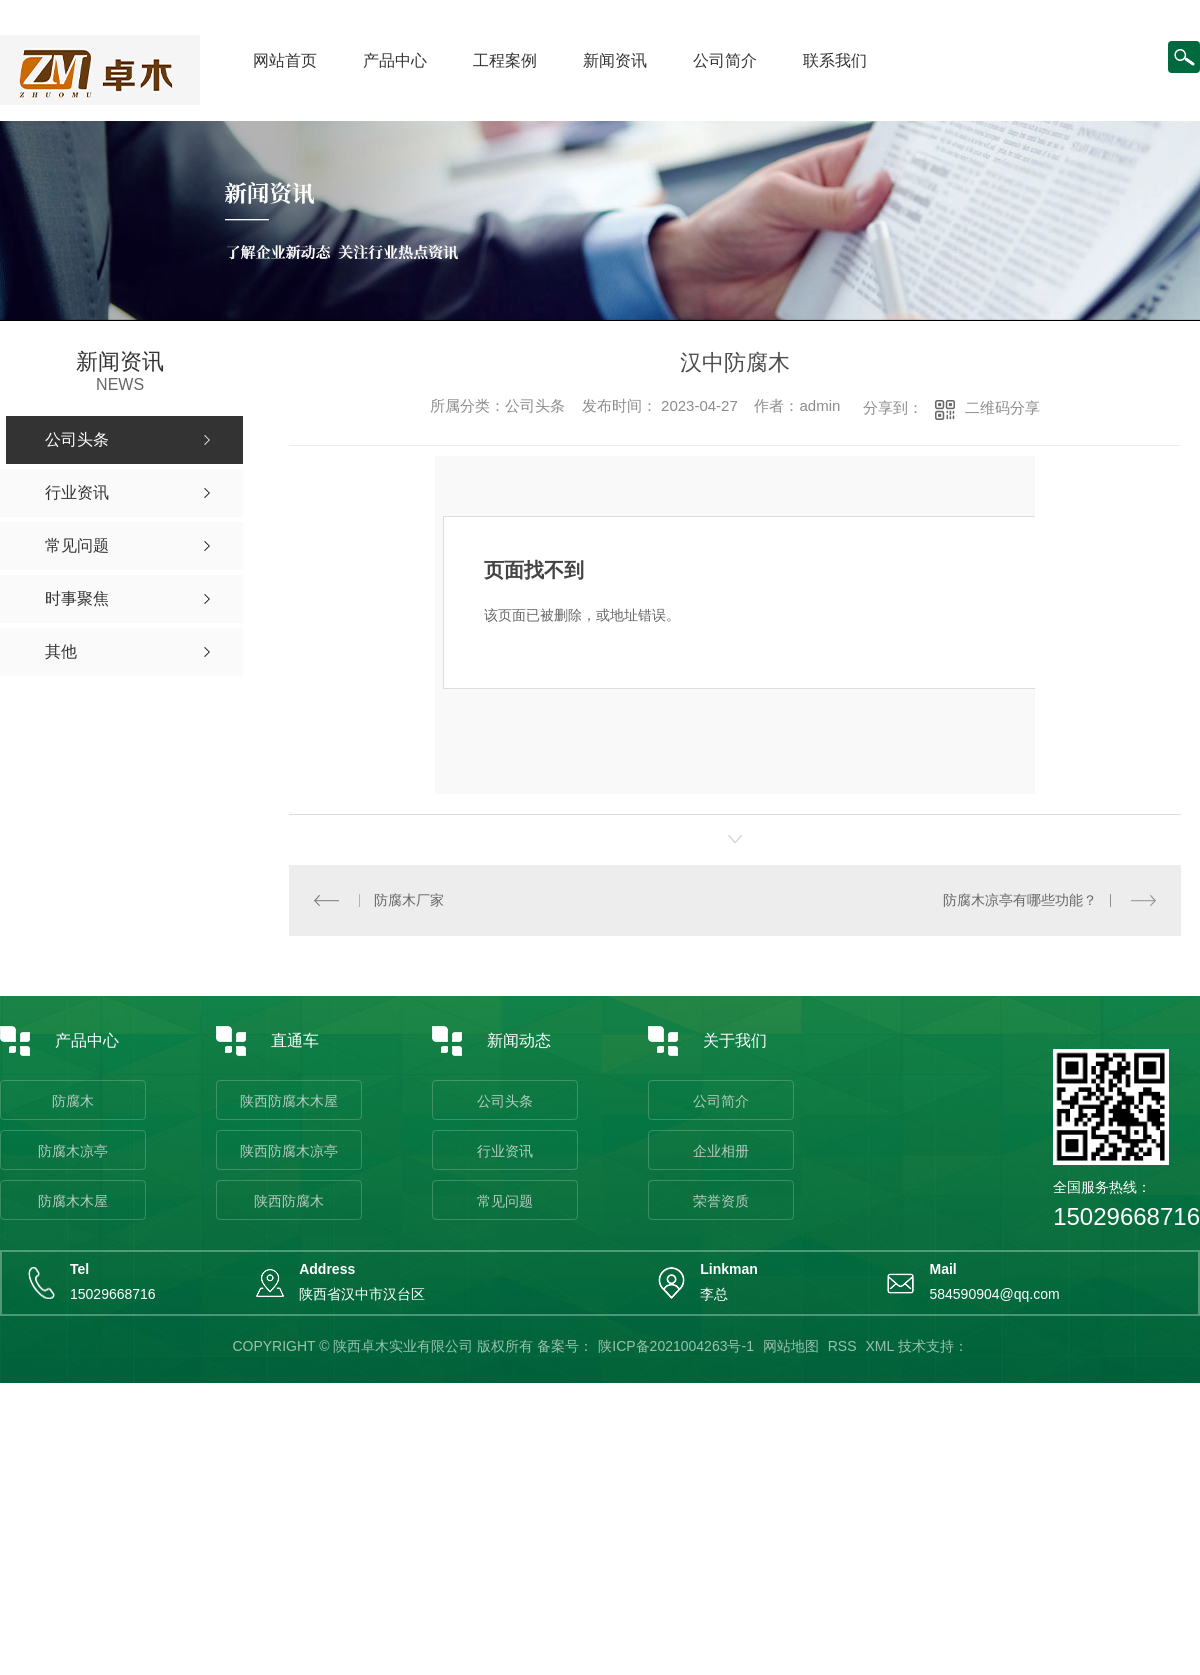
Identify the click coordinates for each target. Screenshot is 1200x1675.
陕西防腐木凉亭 (289, 1151)
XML (879, 1346)
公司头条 (505, 1101)
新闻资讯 (615, 60)
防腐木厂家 (409, 900)
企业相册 (721, 1151)
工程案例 (505, 60)
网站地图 (791, 1346)
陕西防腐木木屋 (289, 1101)
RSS (842, 1346)
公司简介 (725, 60)
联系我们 (835, 60)
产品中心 (395, 60)
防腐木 (73, 1101)
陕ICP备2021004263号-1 (676, 1346)
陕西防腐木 (289, 1201)
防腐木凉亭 (73, 1151)
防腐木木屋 (73, 1201)
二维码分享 (1002, 407)
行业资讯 (505, 1151)
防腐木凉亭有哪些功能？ (1020, 900)
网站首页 (285, 60)
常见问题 (505, 1201)
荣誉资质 (721, 1201)
